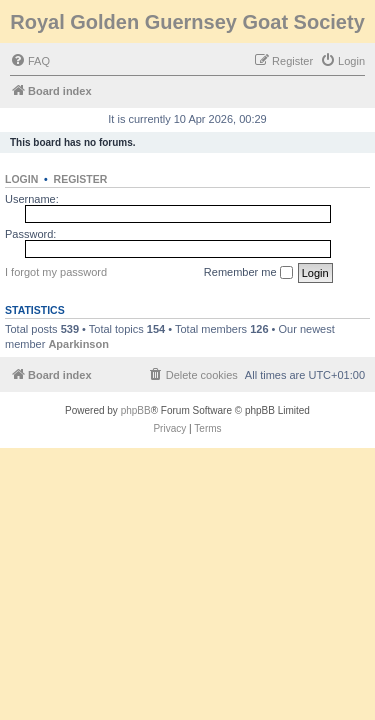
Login (21, 179)
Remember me (248, 273)
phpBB (136, 410)
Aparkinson (78, 344)
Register (81, 179)
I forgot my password (56, 272)
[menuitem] (30, 61)
